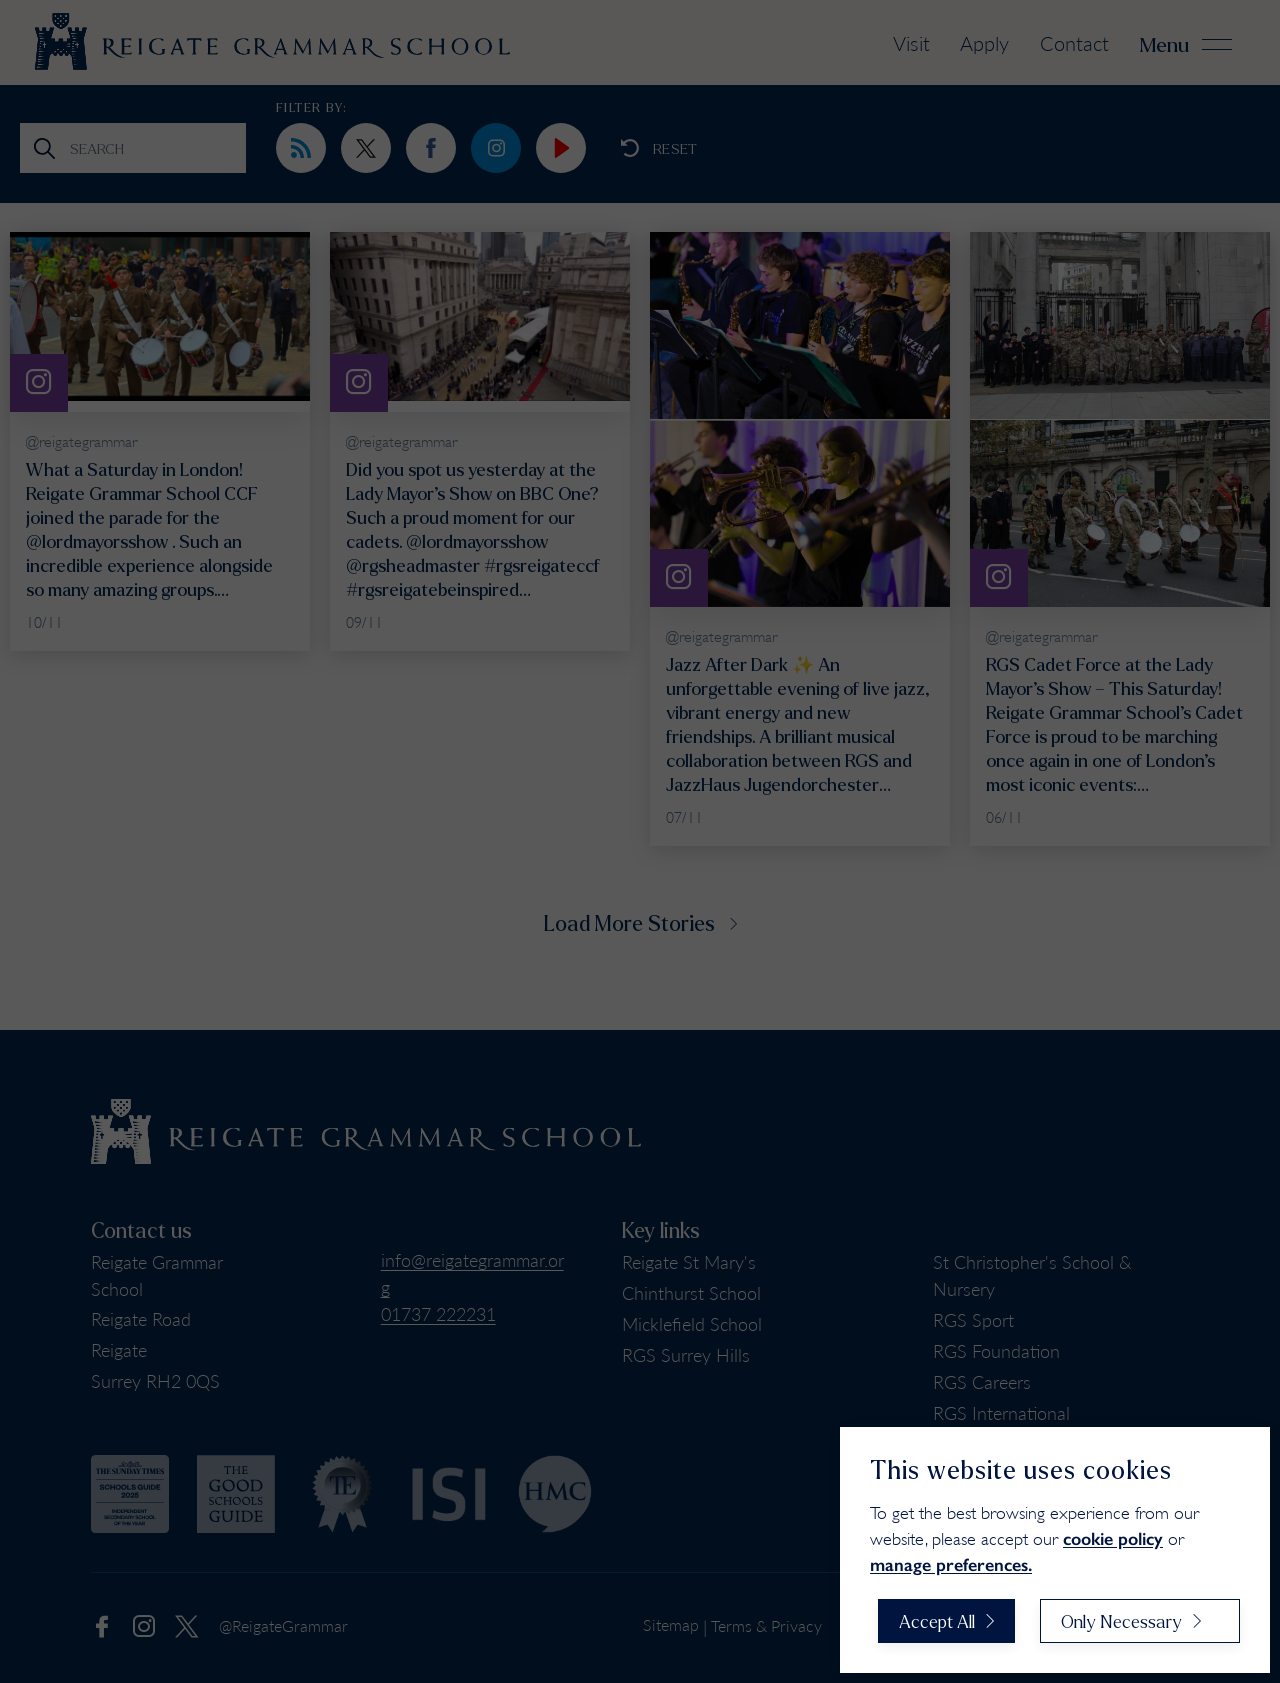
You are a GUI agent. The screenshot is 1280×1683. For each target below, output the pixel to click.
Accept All (937, 1621)
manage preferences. (951, 1565)
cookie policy (1113, 1539)
